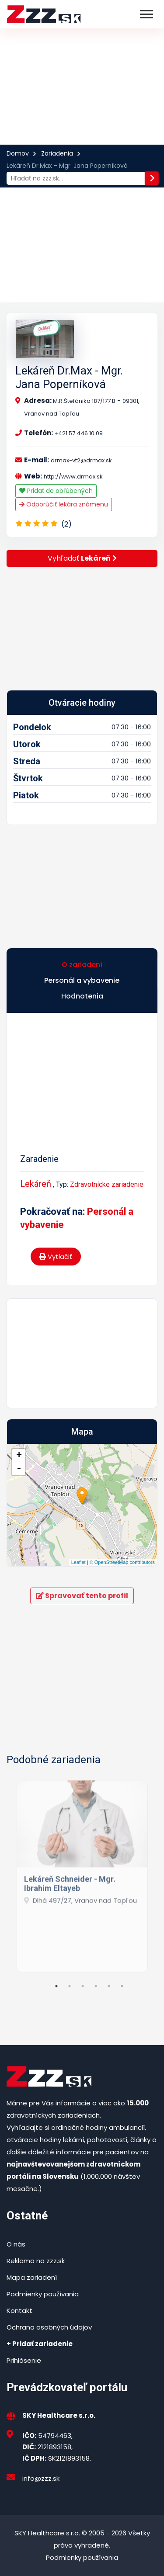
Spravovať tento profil (82, 1596)
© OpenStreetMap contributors (122, 1562)
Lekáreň (35, 1184)
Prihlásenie (24, 2360)
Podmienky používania (43, 2294)
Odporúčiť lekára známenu (63, 504)
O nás (16, 2244)
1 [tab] (56, 1986)
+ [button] (19, 1455)
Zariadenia (57, 153)
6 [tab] (122, 1986)
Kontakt (19, 2310)
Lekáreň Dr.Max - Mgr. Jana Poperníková (69, 377)
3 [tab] (82, 1986)
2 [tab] (69, 1986)
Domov (18, 153)
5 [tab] (109, 1986)
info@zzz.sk (40, 2478)
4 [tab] (95, 1986)
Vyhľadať (82, 558)
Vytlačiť (55, 1256)
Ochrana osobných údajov (49, 2327)
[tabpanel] (82, 1873)
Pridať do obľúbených (56, 490)
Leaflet (78, 1562)
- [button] (19, 1468)
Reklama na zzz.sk (36, 2260)
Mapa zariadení (32, 2277)
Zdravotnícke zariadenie (106, 1184)
